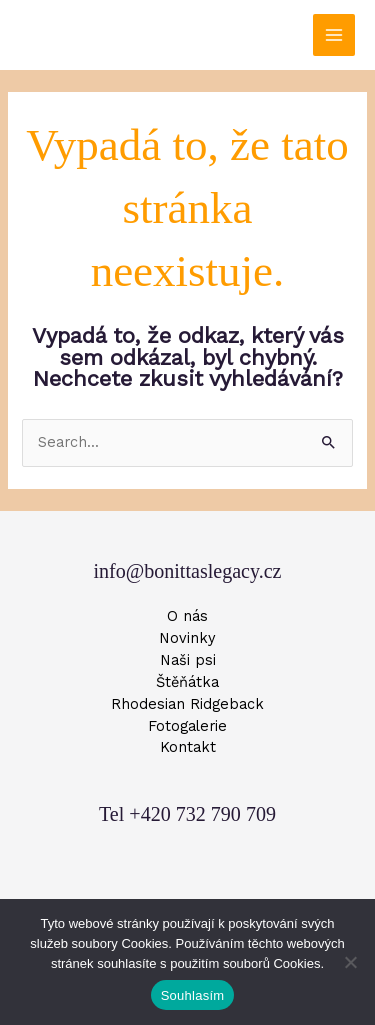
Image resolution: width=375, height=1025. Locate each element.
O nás (187, 616)
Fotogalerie (187, 726)
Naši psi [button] (188, 660)
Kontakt (188, 747)
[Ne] (350, 962)
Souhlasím (193, 995)
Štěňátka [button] (187, 682)
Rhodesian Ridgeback (187, 704)
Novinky (187, 638)
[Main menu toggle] (334, 35)
